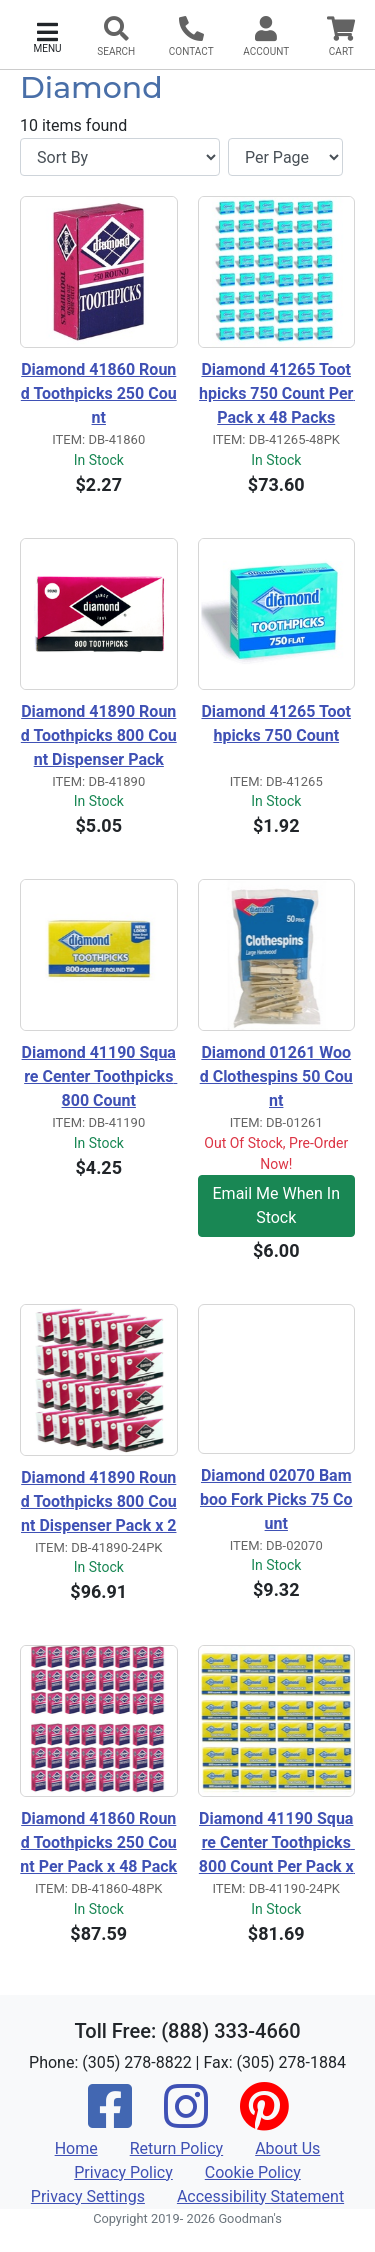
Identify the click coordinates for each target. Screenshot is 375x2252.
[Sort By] (120, 157)
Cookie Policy (253, 2172)
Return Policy (176, 2148)
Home (76, 2148)
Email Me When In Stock (276, 1205)
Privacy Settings (88, 2196)
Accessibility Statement (260, 2196)
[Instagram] (186, 2119)
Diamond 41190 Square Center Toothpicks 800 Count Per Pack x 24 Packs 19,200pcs (277, 1844)
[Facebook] (110, 2119)
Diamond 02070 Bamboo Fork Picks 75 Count (276, 1499)
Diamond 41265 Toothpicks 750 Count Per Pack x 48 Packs (277, 393)
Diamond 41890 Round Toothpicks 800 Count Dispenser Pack (99, 735)
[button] (47, 35)
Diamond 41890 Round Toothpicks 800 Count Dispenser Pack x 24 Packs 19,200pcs (99, 1503)
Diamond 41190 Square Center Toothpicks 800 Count (100, 1076)
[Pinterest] (264, 2119)
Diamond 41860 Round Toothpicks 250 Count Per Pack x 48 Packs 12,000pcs (98, 1844)
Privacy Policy (123, 2172)
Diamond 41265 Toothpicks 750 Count (276, 723)
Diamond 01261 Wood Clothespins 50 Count (276, 1076)
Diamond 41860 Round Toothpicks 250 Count (99, 393)
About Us (287, 2148)
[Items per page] (285, 157)
